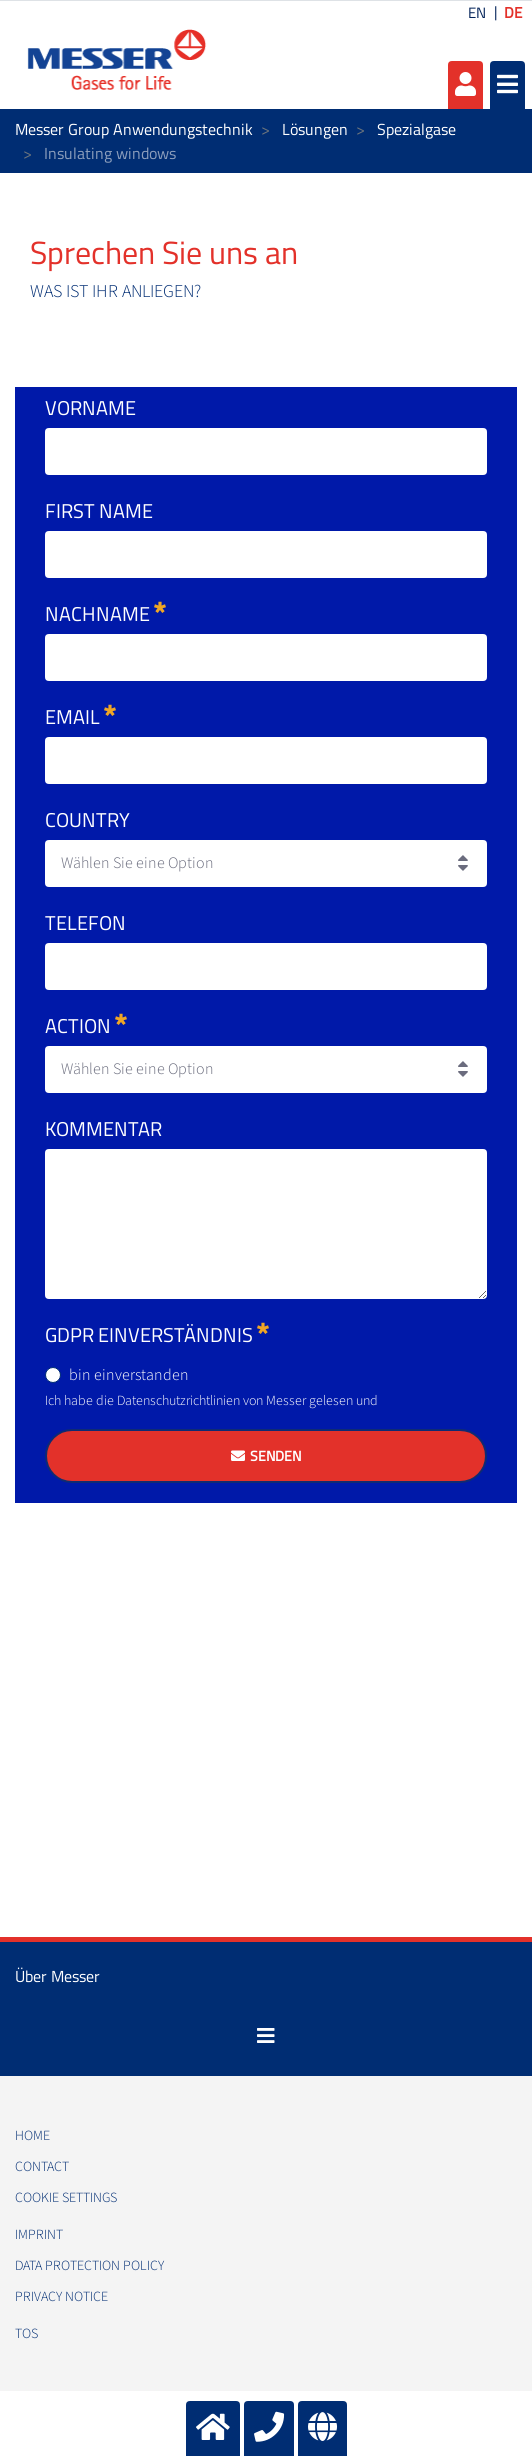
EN (477, 12)
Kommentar (103, 1128)
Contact (42, 2167)
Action (86, 1025)
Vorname (90, 407)
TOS (26, 2334)
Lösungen (315, 129)
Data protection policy (89, 2266)
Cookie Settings (66, 2198)
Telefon (85, 922)
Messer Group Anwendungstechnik (134, 129)
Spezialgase (416, 129)
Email (80, 716)
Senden (275, 1455)
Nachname (105, 613)
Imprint (39, 2235)
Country (87, 819)
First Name (99, 510)
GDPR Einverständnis (157, 1334)
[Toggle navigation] (266, 2036)
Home (32, 2136)
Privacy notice (61, 2297)
